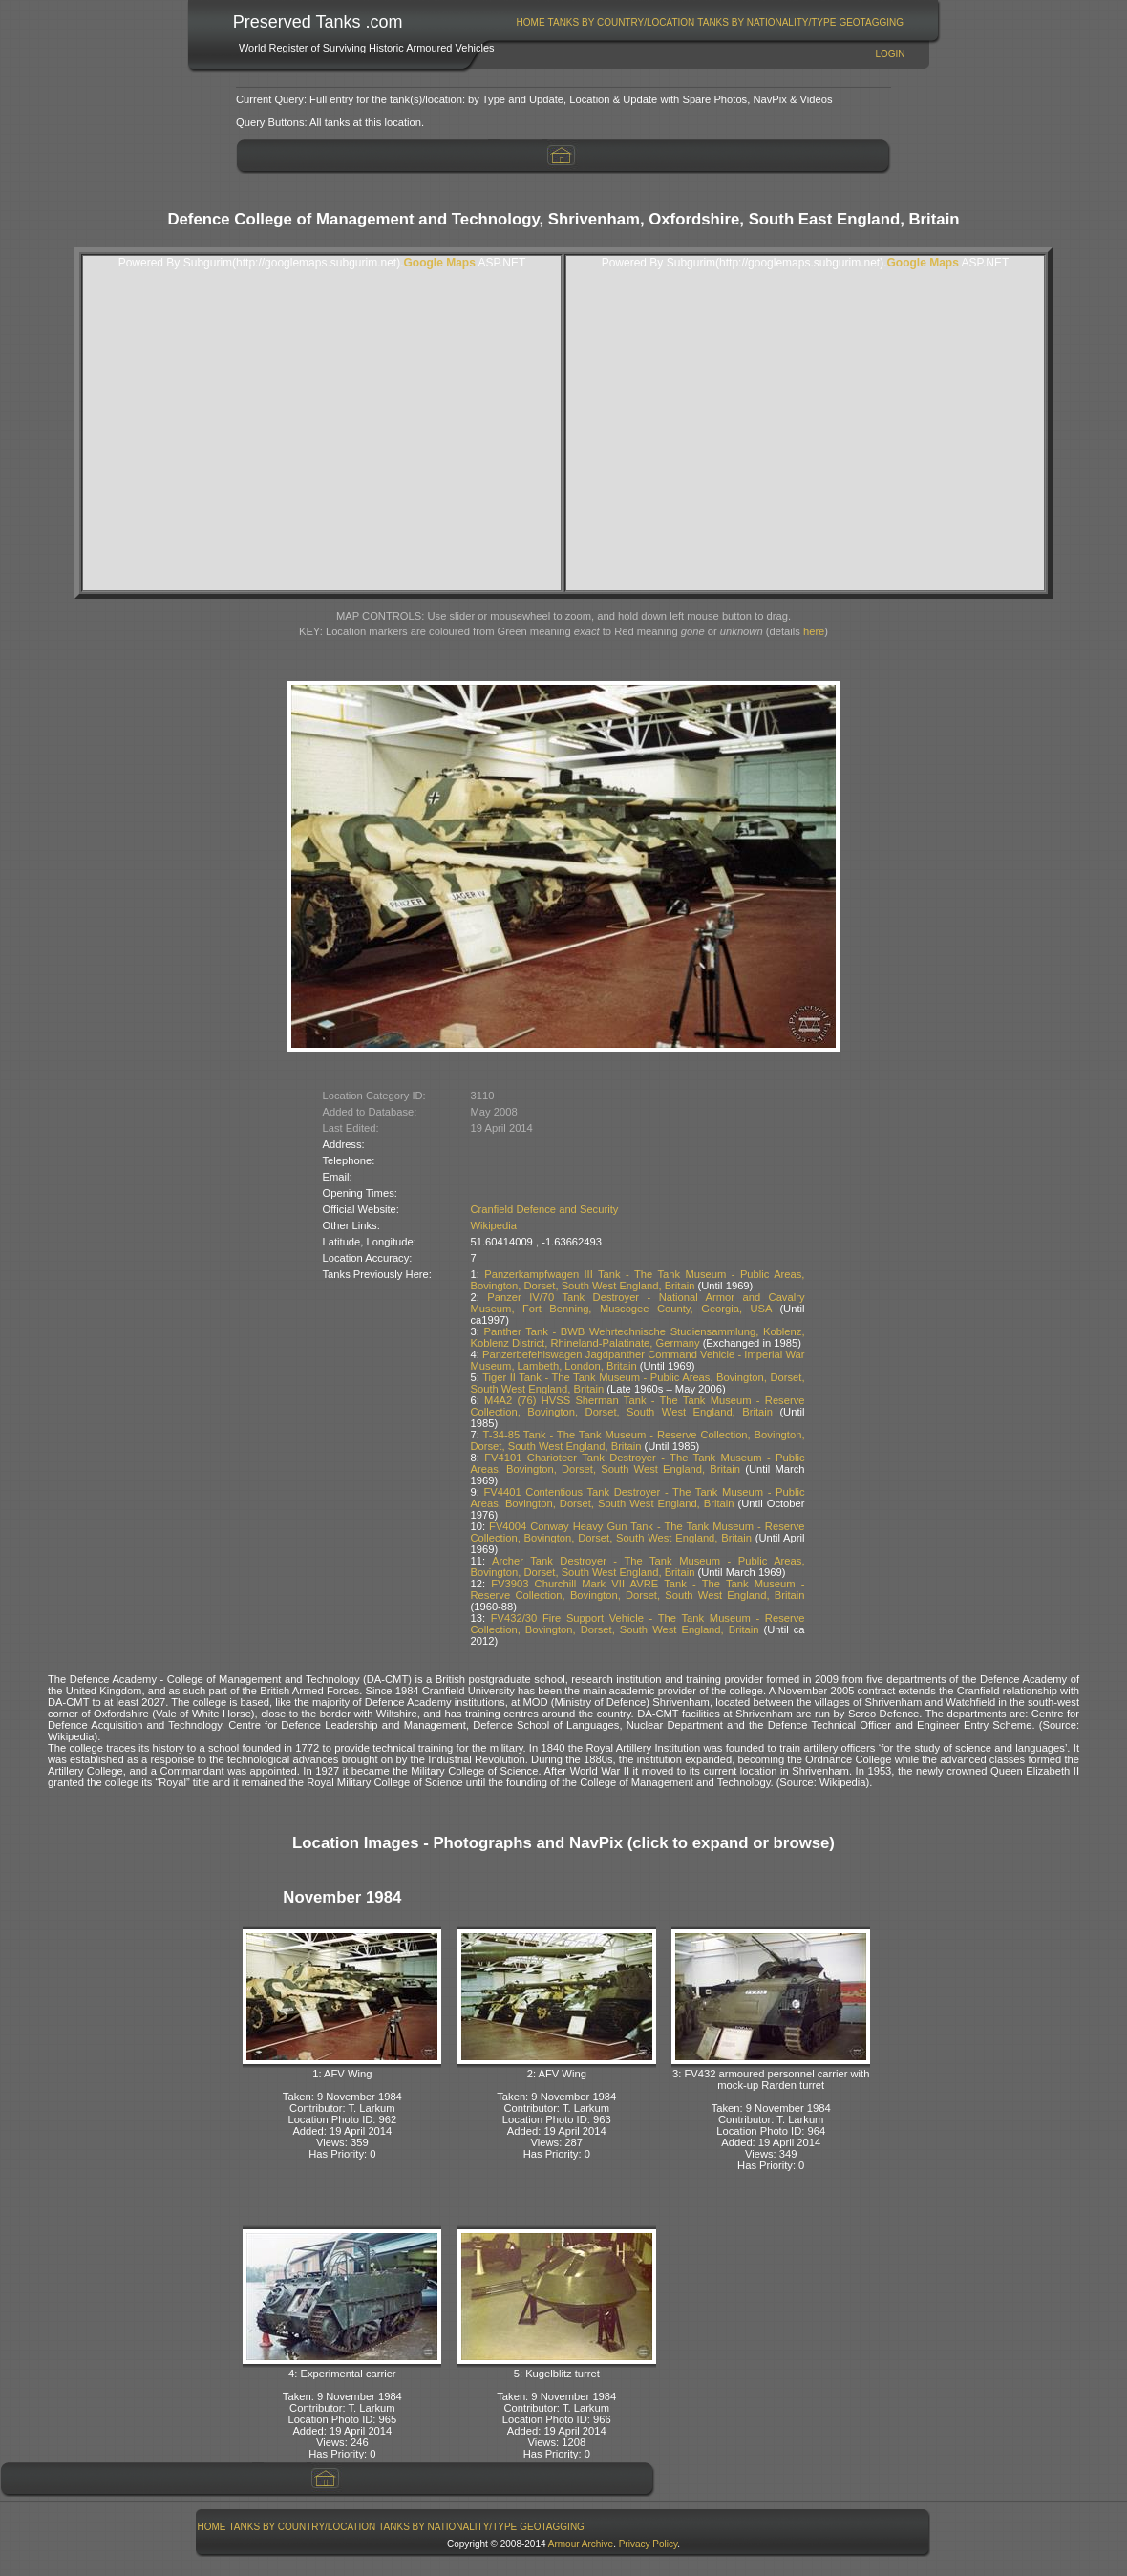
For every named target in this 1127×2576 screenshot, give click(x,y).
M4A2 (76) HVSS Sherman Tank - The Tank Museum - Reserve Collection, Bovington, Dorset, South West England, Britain (638, 1405)
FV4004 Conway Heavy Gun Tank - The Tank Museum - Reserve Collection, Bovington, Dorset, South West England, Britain (638, 1532)
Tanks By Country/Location (621, 22)
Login (889, 54)
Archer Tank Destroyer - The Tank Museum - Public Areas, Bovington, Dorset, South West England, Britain (638, 1566)
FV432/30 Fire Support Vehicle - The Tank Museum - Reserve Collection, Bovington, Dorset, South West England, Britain (638, 1623)
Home (531, 22)
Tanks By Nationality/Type (766, 22)
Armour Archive (580, 2544)
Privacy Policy (648, 2544)
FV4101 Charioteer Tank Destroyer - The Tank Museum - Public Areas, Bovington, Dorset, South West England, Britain (638, 1463)
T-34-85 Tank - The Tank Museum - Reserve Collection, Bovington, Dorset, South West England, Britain (638, 1440)
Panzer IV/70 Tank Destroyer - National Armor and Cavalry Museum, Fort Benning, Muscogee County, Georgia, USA (638, 1302)
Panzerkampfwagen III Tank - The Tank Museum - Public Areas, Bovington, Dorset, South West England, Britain (638, 1279)
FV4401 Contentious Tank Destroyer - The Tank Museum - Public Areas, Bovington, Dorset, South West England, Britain (638, 1497)
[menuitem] (530, 22)
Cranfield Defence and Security (545, 1209)
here (813, 631)
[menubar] (709, 22)
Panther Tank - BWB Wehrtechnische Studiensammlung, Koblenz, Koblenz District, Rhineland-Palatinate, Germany (638, 1337)
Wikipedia (494, 1225)
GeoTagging (871, 22)
